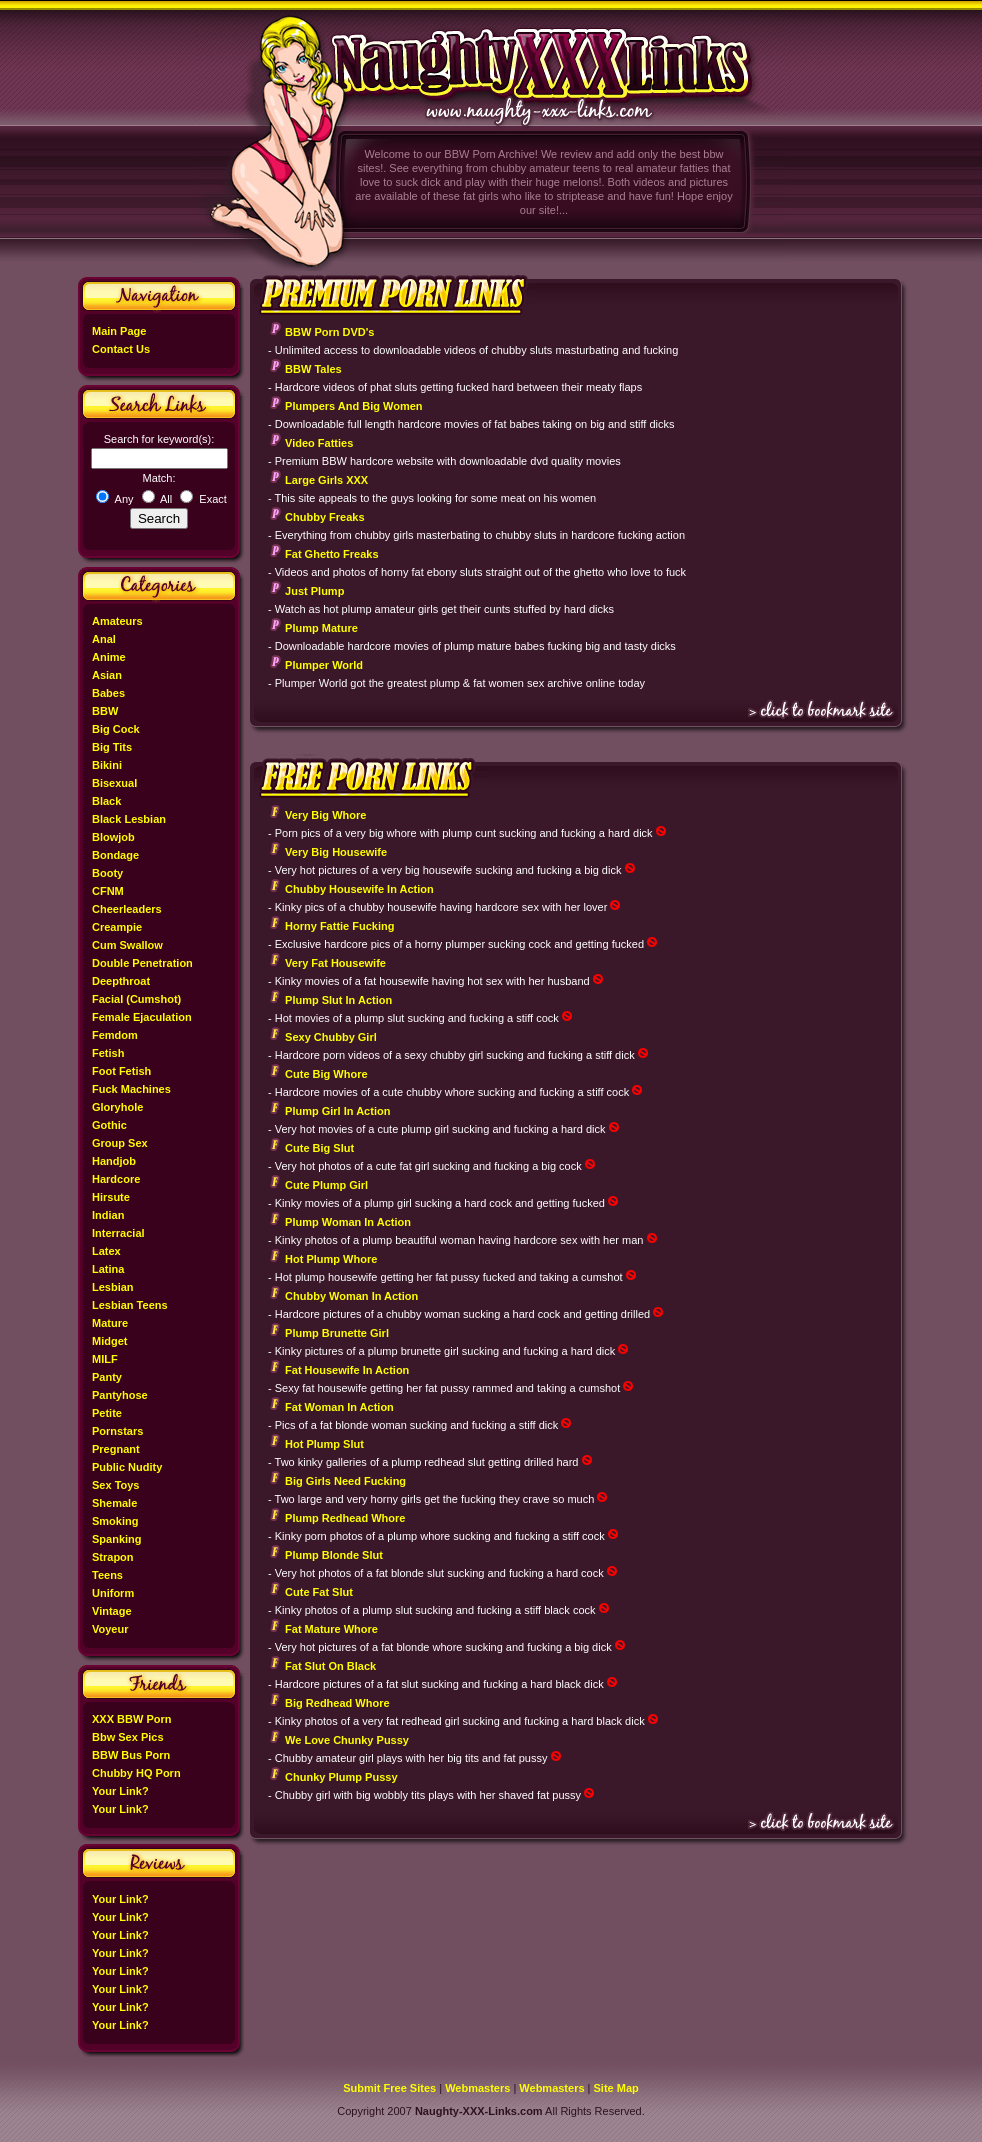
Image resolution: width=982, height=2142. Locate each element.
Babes (108, 693)
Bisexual (114, 783)
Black (106, 801)
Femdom (115, 1035)
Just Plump (314, 591)
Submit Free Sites (389, 2088)
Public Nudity (127, 1467)
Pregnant (116, 1449)
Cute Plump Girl (326, 1185)
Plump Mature (321, 628)
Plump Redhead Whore (345, 1518)
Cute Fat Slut (319, 1592)
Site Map (616, 2088)
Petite (107, 1413)
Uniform (113, 1593)
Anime (109, 657)
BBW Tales (313, 369)
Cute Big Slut (319, 1148)
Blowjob (113, 837)
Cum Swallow (127, 945)
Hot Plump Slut (324, 1444)
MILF (105, 1359)
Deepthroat (121, 981)
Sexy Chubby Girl (331, 1037)
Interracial (118, 1233)
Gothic (109, 1125)
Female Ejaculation (142, 1017)
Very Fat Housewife (335, 963)
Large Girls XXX (326, 480)
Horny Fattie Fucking (339, 926)
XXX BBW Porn (131, 1719)
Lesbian (113, 1287)
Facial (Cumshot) (136, 999)
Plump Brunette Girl (337, 1333)
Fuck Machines (131, 1089)
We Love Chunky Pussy (347, 1740)
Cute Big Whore (326, 1074)
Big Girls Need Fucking (345, 1481)
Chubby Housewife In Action (359, 889)
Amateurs (117, 621)
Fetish (108, 1053)
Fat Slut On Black (330, 1666)
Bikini (107, 765)
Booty (107, 873)
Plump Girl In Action (337, 1111)
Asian (107, 675)
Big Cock (116, 729)
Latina (108, 1269)
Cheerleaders (127, 909)
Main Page (119, 331)
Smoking (115, 1521)
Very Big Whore (325, 815)
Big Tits (112, 747)
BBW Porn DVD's (329, 332)
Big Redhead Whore (337, 1703)
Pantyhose (120, 1395)
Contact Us (121, 349)
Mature (110, 1323)
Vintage (112, 1611)
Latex (106, 1251)
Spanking (117, 1539)
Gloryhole (117, 1107)
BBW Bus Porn (131, 1755)
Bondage (115, 855)
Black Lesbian (129, 819)
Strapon (113, 1557)
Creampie (117, 927)
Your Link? (120, 1791)
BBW (105, 711)
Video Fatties (319, 443)
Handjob (114, 1161)
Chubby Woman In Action (351, 1296)
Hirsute (111, 1197)
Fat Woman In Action (339, 1407)
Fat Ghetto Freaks (332, 554)
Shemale (114, 1503)
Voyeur (110, 1629)
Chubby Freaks (324, 517)
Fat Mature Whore (331, 1629)
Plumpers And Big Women (354, 406)
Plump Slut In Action (338, 1000)
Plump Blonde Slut (334, 1555)
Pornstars (117, 1431)
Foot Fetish (121, 1071)
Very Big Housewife (336, 852)
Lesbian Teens (130, 1305)
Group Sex (120, 1143)
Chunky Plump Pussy (341, 1777)
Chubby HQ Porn (136, 1773)
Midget (109, 1341)
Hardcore (116, 1179)
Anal (104, 639)
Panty (107, 1377)
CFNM (108, 891)
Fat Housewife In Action (347, 1370)
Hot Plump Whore (331, 1259)
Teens (107, 1575)
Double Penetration (142, 963)
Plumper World (324, 665)
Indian (108, 1215)
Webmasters (477, 2088)
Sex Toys (116, 1485)
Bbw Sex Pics (128, 1737)
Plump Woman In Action (348, 1222)
